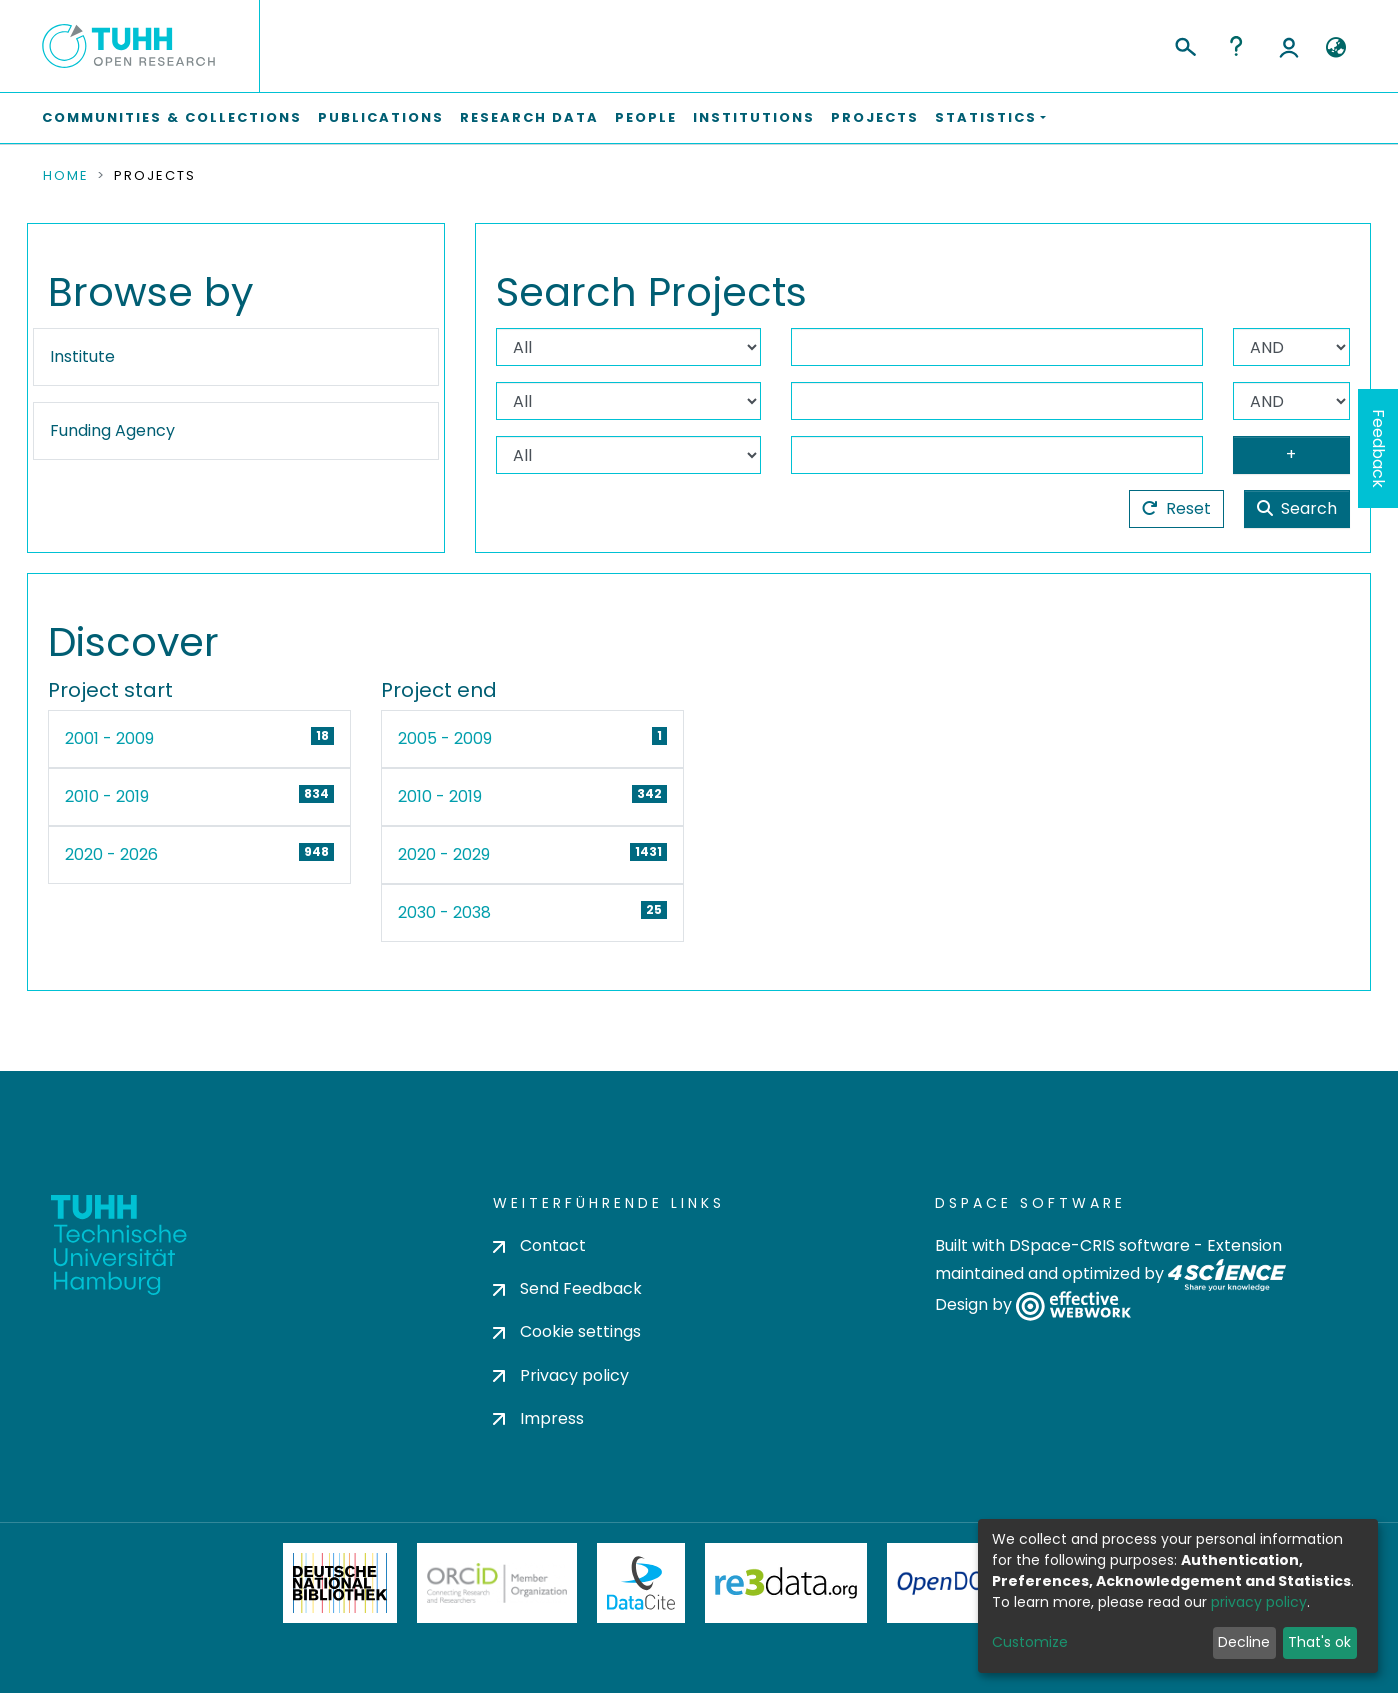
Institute (82, 356)
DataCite (641, 1583)
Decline (1244, 1642)
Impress (538, 1418)
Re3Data (786, 1583)
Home (66, 176)
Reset (1176, 508)
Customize (1030, 1642)
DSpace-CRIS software (1099, 1245)
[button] (1335, 48)
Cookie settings (567, 1331)
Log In (1289, 46)
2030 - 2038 (444, 912)
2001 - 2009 (109, 738)
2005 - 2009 (445, 738)
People (646, 117)
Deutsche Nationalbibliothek (340, 1583)
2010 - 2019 (107, 796)
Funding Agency (112, 430)
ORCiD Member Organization (497, 1583)
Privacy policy (561, 1375)
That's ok (1319, 1642)
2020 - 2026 (111, 854)
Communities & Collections (172, 117)
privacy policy (1259, 1602)
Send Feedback (567, 1288)
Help (1236, 46)
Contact (539, 1245)
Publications (381, 117)
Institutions (754, 117)
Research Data (529, 117)
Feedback (1378, 448)
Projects (875, 117)
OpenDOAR (955, 1583)
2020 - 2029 (444, 854)
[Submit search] (1184, 44)
